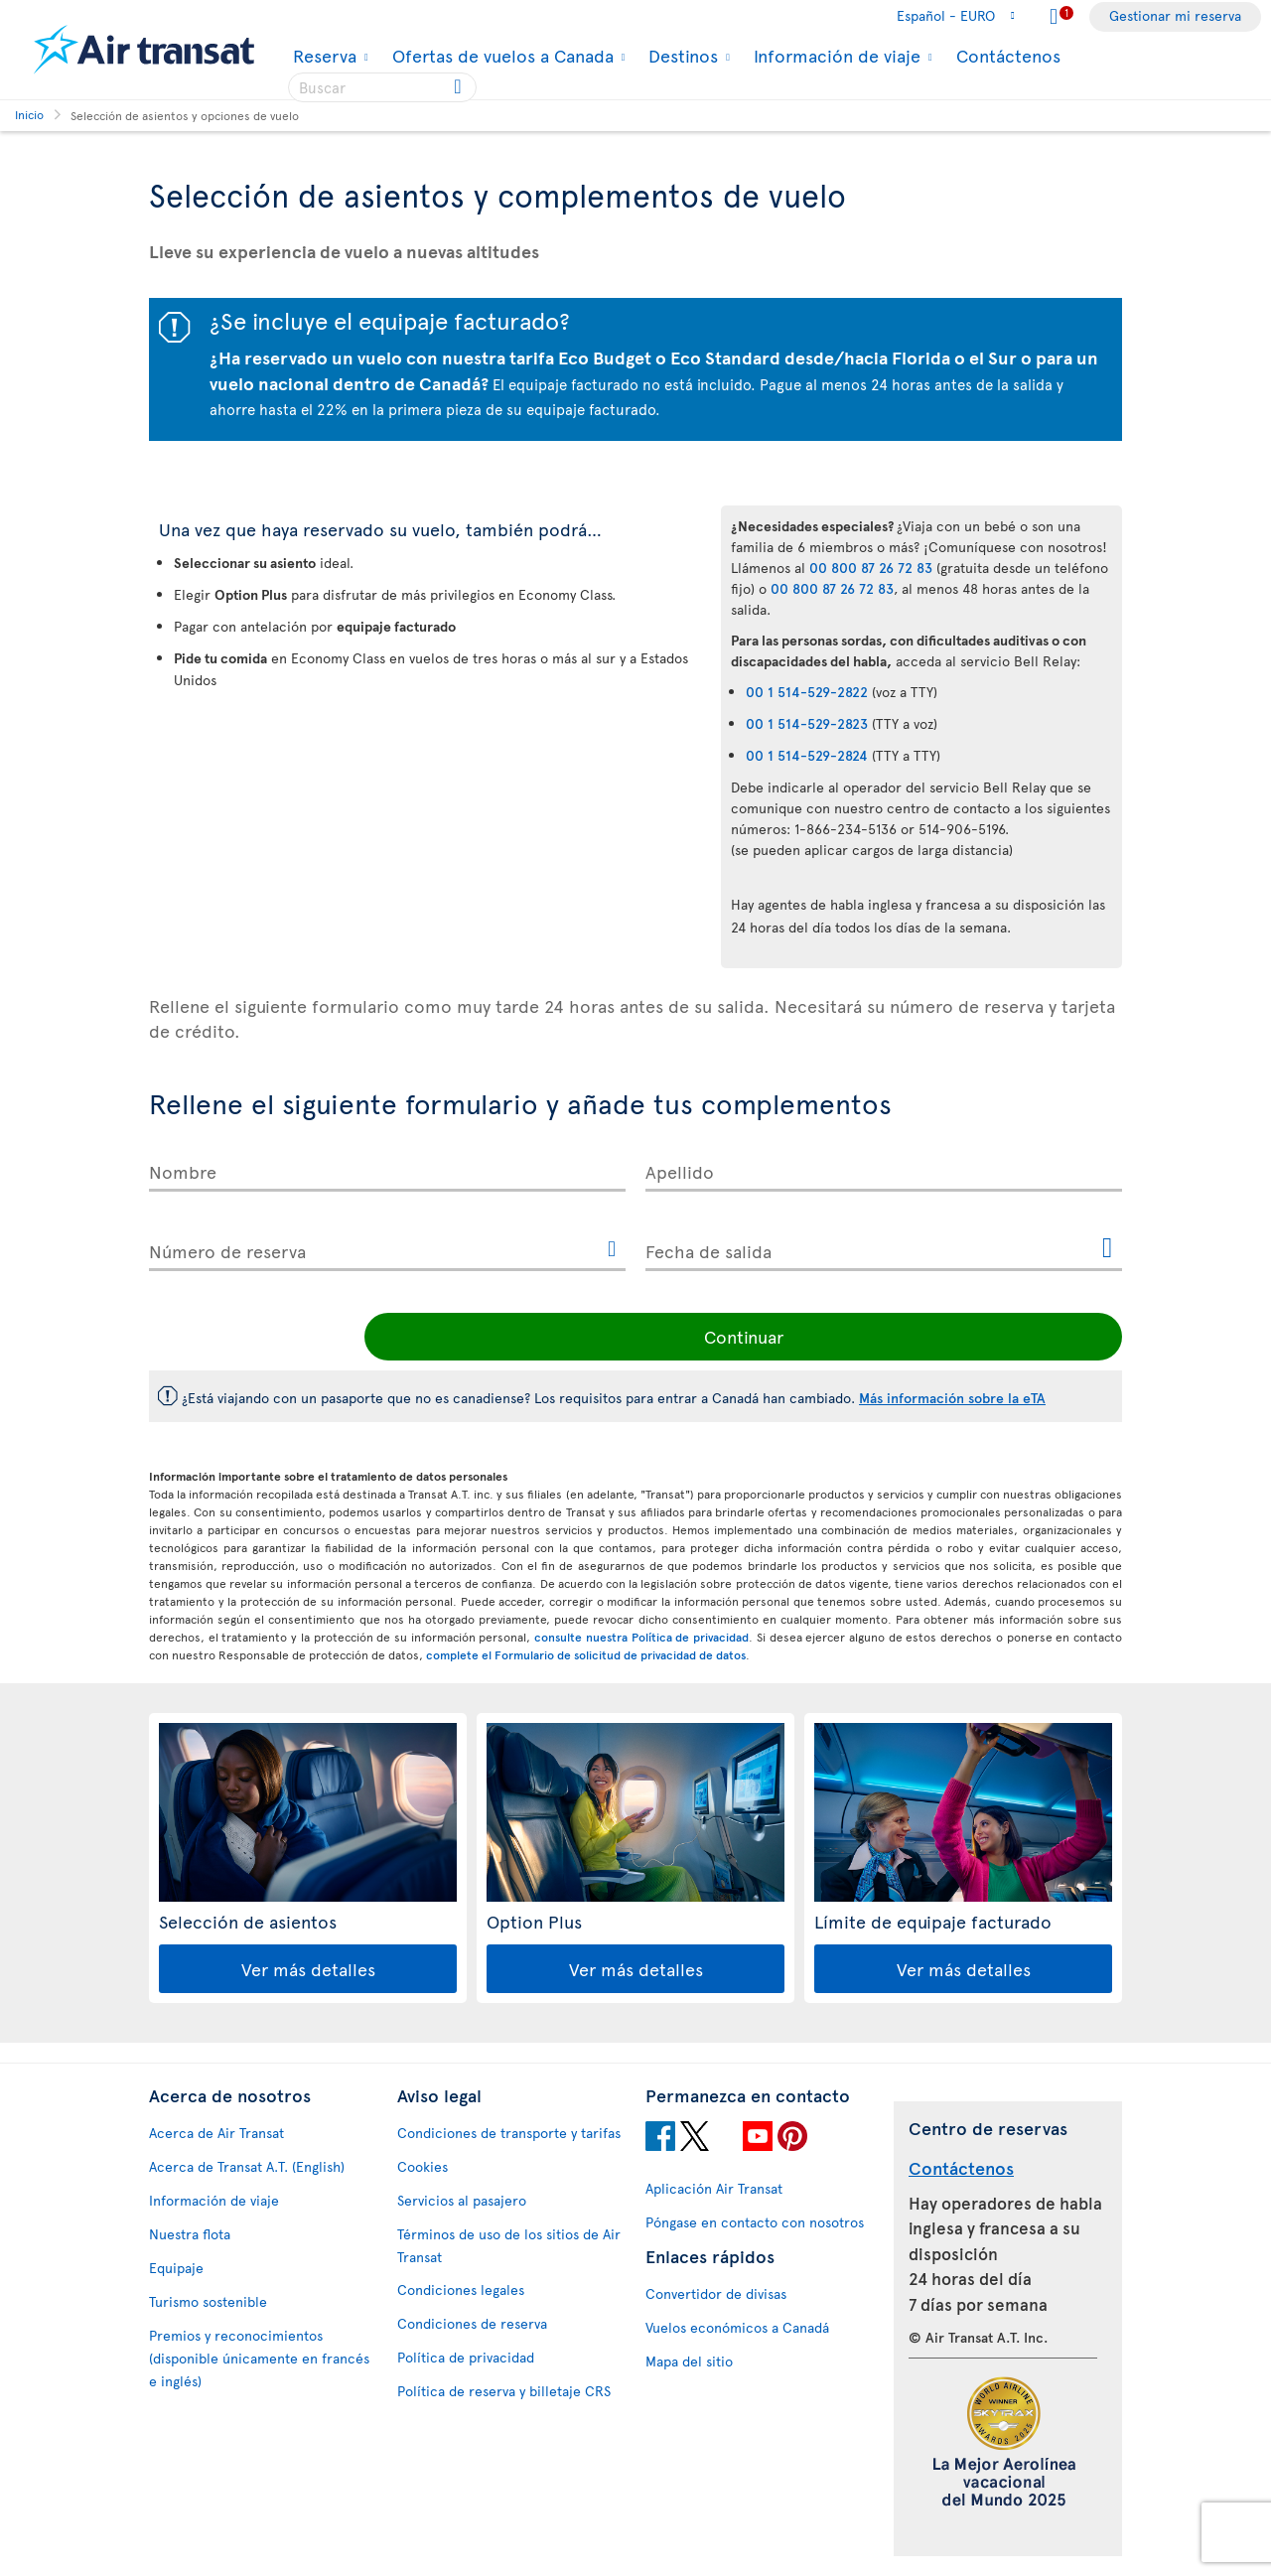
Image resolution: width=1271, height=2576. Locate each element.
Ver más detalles (308, 1968)
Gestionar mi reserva (1175, 15)
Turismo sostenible (208, 2301)
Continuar (988, 1336)
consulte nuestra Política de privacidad (641, 1637)
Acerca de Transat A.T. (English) (247, 2166)
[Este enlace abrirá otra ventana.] (612, 1250)
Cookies (422, 2166)
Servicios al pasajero (461, 2200)
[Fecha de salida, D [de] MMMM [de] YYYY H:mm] (883, 1247)
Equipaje (176, 2267)
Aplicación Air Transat (713, 2188)
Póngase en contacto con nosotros (754, 2222)
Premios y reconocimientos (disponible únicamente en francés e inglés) (259, 2358)
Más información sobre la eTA (952, 1397)
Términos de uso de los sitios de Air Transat (509, 2245)
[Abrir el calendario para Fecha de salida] (1107, 1248)
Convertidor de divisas (715, 2293)
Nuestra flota (189, 2233)
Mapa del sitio (689, 2361)
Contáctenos (1008, 55)
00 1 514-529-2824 (807, 755)
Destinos (680, 55)
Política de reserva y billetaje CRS (504, 2390)
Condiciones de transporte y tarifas (509, 2132)
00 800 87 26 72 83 (870, 567)
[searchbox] (382, 87)
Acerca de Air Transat (216, 2132)
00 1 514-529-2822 (807, 691)
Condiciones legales (460, 2289)
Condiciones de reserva (472, 2323)
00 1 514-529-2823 (807, 723)
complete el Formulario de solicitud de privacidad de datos (586, 1654)
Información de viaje (834, 55)
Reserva (322, 55)
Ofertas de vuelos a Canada (500, 55)
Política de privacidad (465, 2357)
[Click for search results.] (459, 87)
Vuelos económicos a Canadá (737, 2327)
